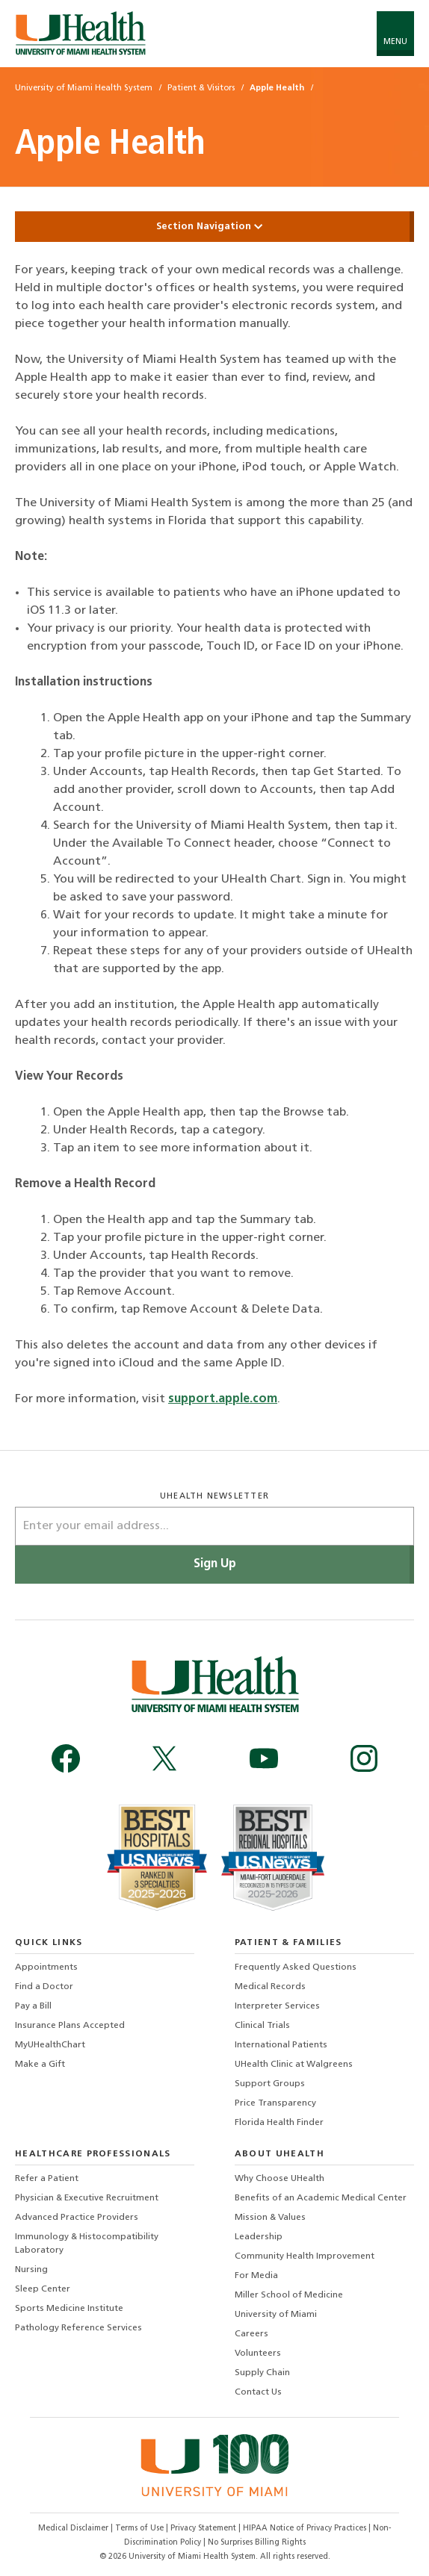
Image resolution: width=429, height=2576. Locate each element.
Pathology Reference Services (78, 2328)
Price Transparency (275, 2103)
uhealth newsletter (214, 1497)
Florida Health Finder (279, 2122)
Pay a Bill (33, 2006)
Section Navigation (214, 226)
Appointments (46, 1967)
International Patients (281, 2045)
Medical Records (270, 1986)
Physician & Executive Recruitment (86, 2198)
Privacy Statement (204, 2528)
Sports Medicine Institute (69, 2308)
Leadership (259, 2237)
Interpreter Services (277, 2006)
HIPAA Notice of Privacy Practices (304, 2528)
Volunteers (258, 2353)
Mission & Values (270, 2217)
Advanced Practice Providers (76, 2217)
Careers (251, 2334)
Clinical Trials (262, 2025)
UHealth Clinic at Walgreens (294, 2064)
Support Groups (270, 2083)
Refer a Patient (46, 2178)
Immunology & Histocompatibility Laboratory (86, 2244)
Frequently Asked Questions (296, 1967)
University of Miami (276, 2314)
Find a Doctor (44, 1986)
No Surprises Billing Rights (257, 2543)
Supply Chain (262, 2372)
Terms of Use (140, 2528)
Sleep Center (42, 2289)
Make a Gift (40, 2064)
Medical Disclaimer (74, 2528)
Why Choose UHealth (279, 2178)
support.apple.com (222, 1399)
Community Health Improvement (304, 2256)
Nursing (31, 2269)
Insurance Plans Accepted (70, 2025)
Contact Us (258, 2392)
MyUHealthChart (50, 2045)
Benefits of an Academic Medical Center (321, 2198)
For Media (256, 2275)
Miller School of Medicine (289, 2295)
